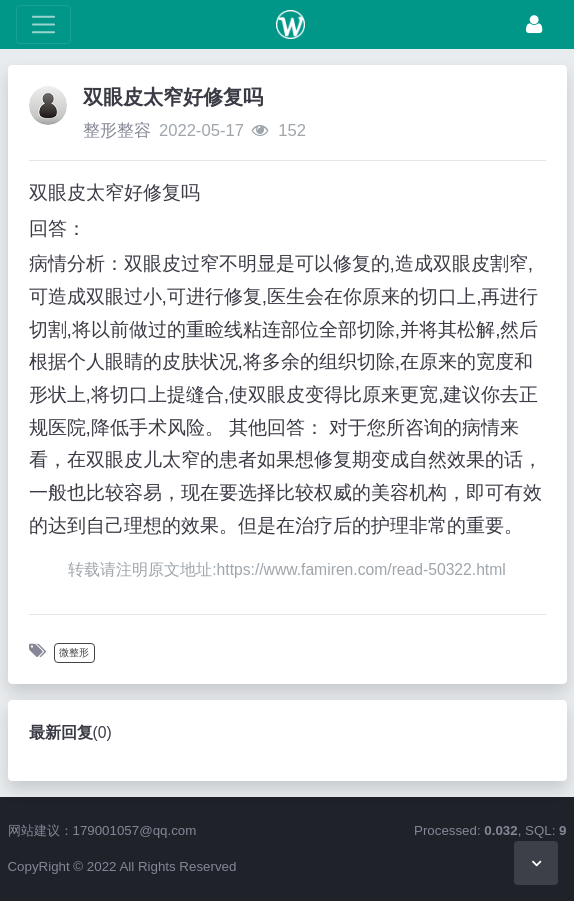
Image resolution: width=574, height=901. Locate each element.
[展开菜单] (43, 24)
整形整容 (117, 130)
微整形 (74, 652)
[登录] (534, 24)
